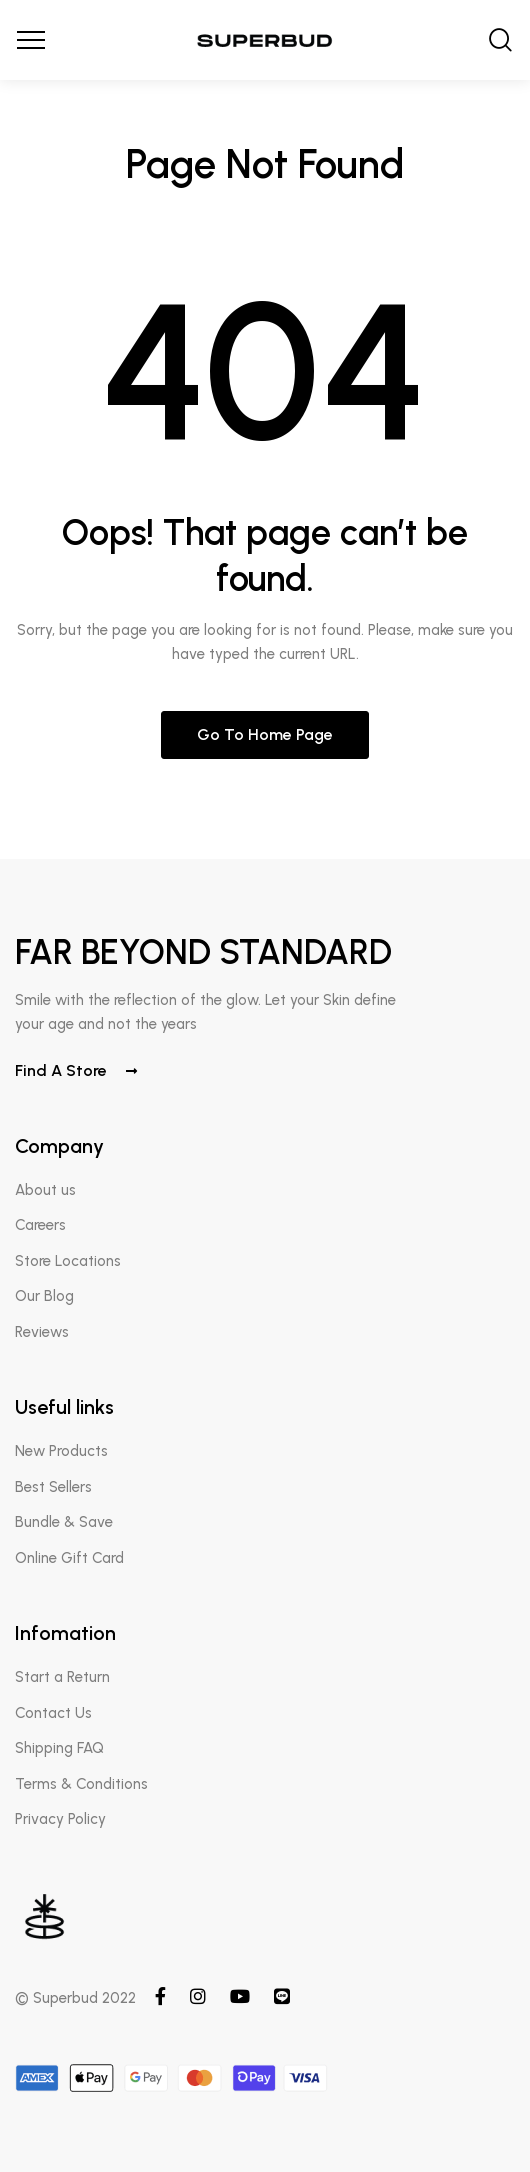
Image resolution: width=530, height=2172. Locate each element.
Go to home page (265, 734)
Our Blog (44, 1296)
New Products (61, 1451)
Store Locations (68, 1261)
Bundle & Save (64, 1522)
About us (45, 1190)
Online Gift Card (69, 1558)
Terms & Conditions (81, 1784)
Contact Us (53, 1713)
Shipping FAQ (59, 1748)
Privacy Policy (60, 1819)
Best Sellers (53, 1487)
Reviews (42, 1332)
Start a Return (62, 1677)
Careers (40, 1225)
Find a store (76, 1070)
